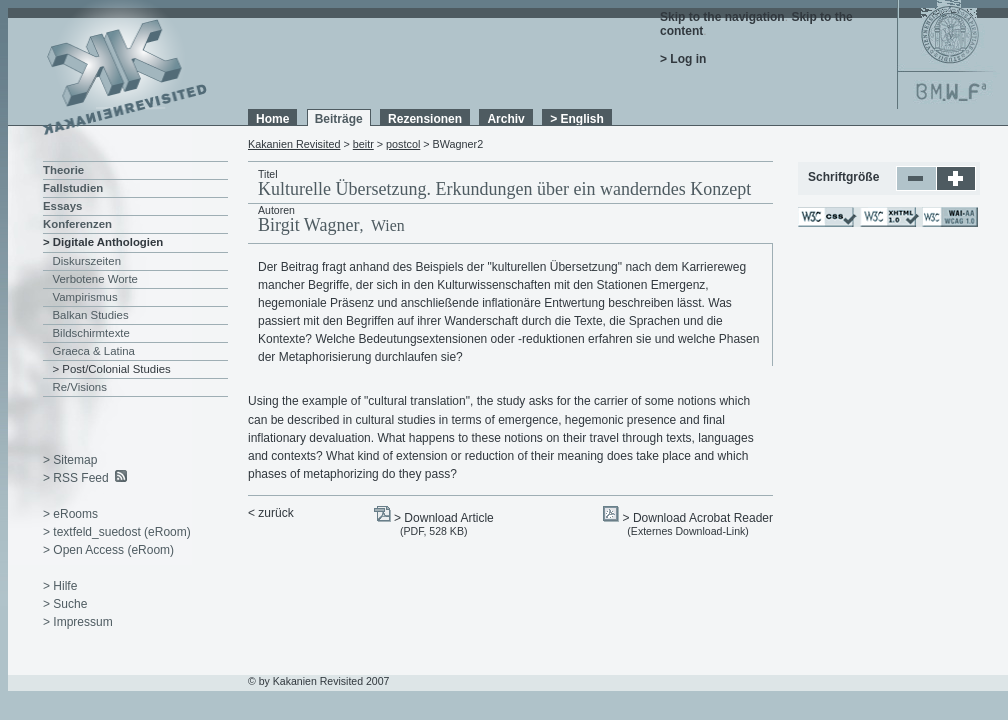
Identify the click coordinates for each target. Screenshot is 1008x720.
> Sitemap (70, 460)
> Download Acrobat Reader (698, 518)
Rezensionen (425, 119)
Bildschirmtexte (91, 333)
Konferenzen (77, 224)
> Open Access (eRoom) (108, 550)
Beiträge (339, 119)
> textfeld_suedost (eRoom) (117, 532)
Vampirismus (85, 297)
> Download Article (444, 518)
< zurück (271, 513)
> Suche (65, 604)
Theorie (63, 170)
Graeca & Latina (94, 351)
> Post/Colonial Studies (112, 369)
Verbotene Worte (95, 279)
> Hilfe (60, 586)
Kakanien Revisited (294, 144)
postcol (403, 144)
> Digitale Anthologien (103, 242)
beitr (363, 144)
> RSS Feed (76, 478)
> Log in (683, 59)
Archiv (505, 119)
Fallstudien (73, 188)
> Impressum (78, 622)
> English (577, 119)
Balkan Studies (91, 315)
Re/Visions (80, 387)
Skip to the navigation (722, 17)
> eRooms (70, 514)
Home (272, 119)
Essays (62, 206)
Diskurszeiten (87, 261)
